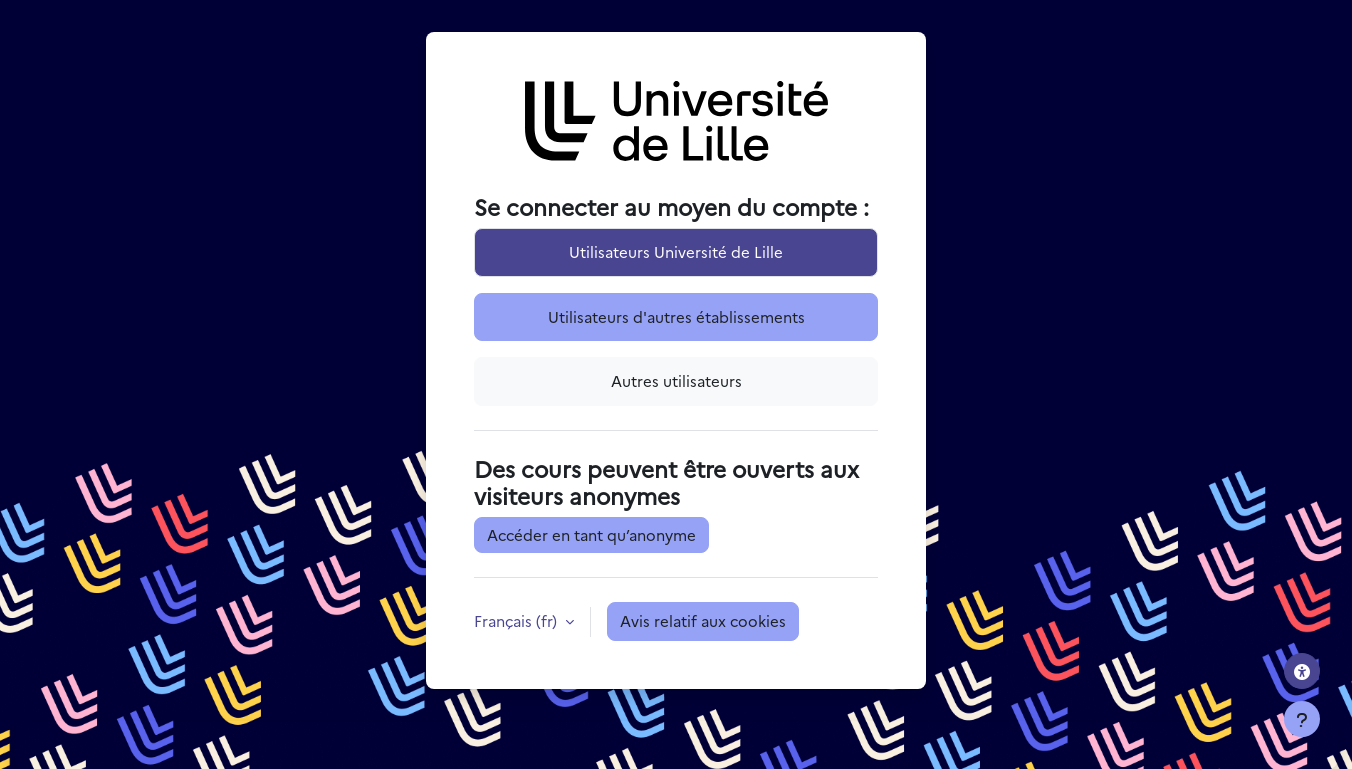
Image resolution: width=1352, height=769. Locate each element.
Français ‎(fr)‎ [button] (517, 620)
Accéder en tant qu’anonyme (591, 534)
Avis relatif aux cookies (703, 620)
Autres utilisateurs (676, 380)
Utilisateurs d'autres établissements (676, 316)
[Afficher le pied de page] (1302, 719)
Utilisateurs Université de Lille (676, 251)
